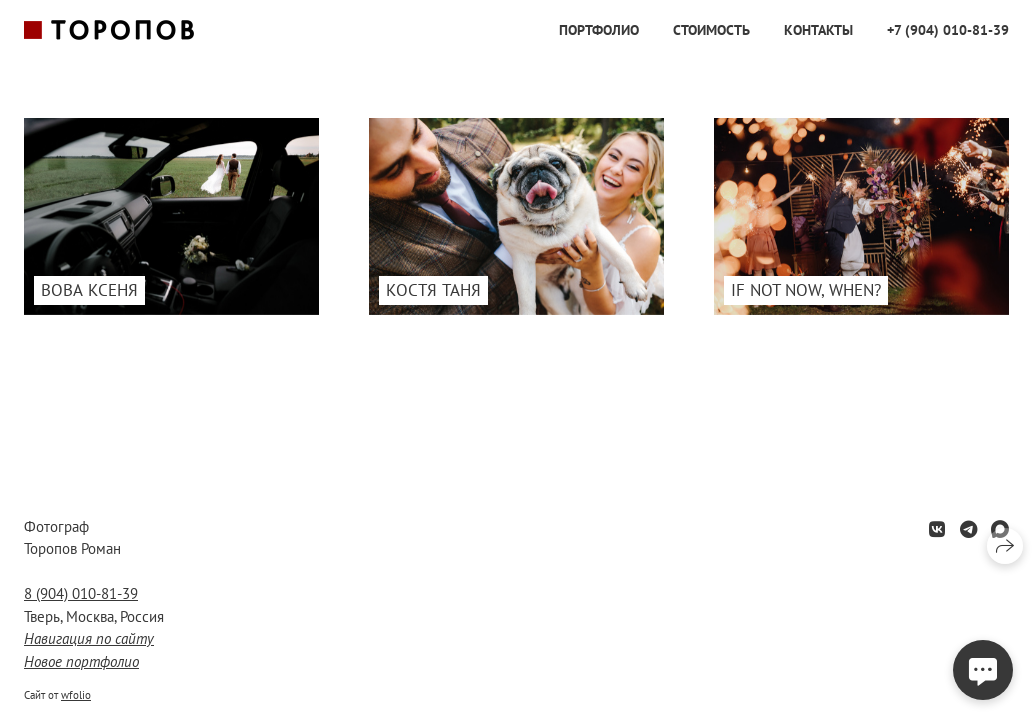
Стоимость (711, 30)
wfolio (76, 695)
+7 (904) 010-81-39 (948, 30)
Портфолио (599, 30)
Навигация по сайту (89, 638)
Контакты (818, 30)
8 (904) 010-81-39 (81, 593)
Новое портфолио (81, 661)
